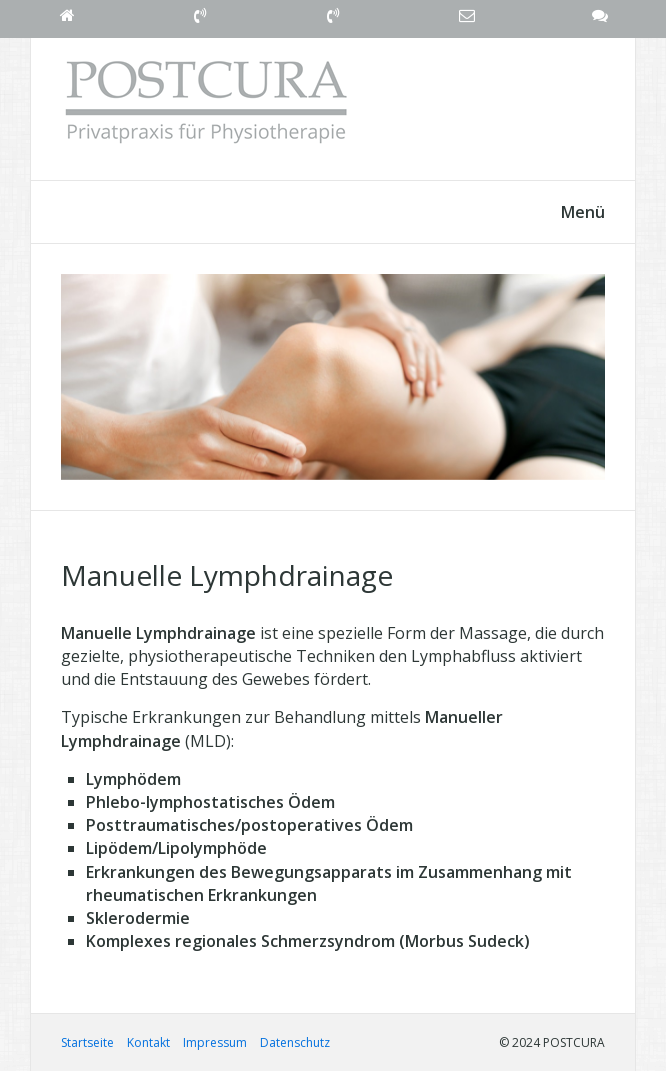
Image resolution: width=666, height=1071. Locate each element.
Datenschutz (295, 1042)
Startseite (87, 1042)
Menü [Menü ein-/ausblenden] (583, 212)
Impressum (215, 1042)
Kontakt (148, 1042)
